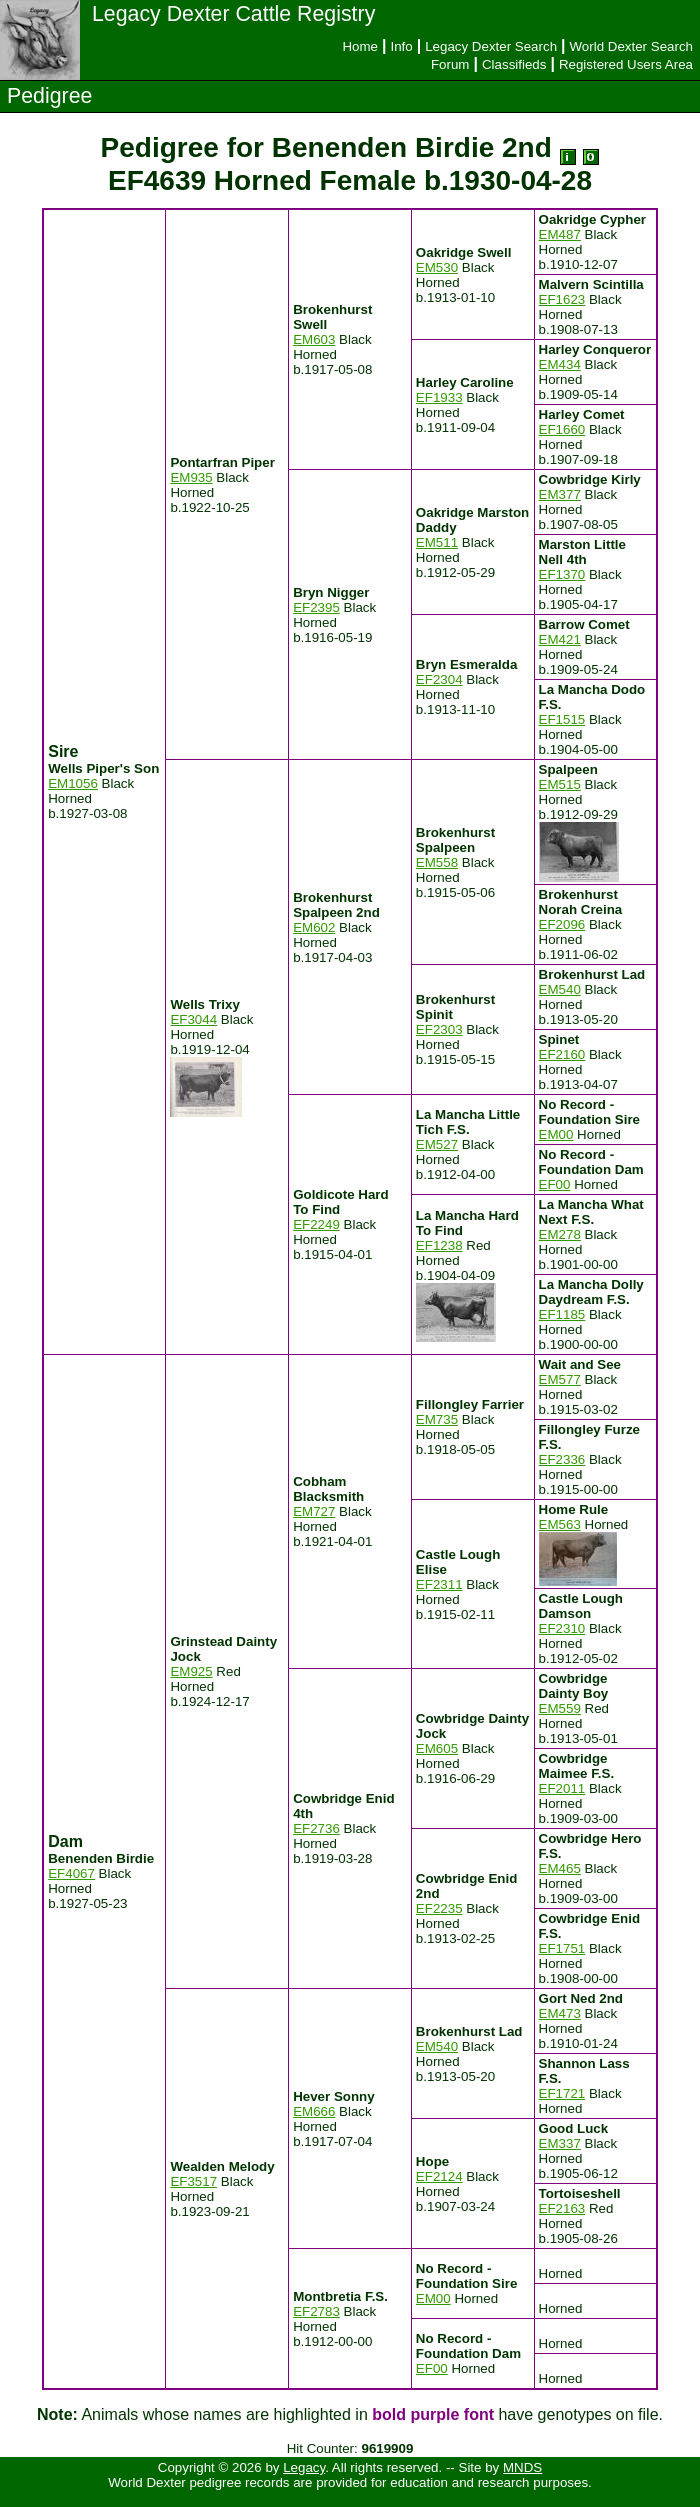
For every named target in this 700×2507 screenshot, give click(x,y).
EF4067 (71, 1873)
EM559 (560, 1708)
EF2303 (439, 1029)
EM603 (314, 339)
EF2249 (316, 1224)
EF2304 (439, 679)
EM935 (191, 477)
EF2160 (562, 1054)
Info (401, 46)
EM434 (560, 364)
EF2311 (439, 1584)
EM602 (314, 927)
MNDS (522, 2467)
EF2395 (316, 607)
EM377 (560, 494)
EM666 (314, 2111)
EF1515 (562, 719)
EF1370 (562, 574)
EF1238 (439, 1245)
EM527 (437, 1144)
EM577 (560, 1379)
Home (360, 46)
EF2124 (439, 2176)
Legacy (304, 2467)
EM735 (437, 1419)
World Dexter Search (631, 46)
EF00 (555, 1184)
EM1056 (73, 783)
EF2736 (316, 1828)
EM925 (191, 1671)
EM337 (560, 2143)
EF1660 (562, 429)
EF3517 (193, 2181)
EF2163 (562, 2208)
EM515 (560, 784)
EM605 (437, 1748)
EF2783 (316, 2311)
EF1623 (562, 299)
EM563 (560, 1524)
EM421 (560, 639)
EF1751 (562, 1948)
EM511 (437, 542)
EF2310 (562, 1628)
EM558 (437, 862)
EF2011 (562, 1788)
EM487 (560, 234)
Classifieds (514, 64)
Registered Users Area (626, 64)
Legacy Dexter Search (491, 46)
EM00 (556, 1134)
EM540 (560, 989)
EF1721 (562, 2093)
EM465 (560, 1868)
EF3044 (193, 1019)
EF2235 (439, 1908)
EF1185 (562, 1314)
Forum (450, 64)
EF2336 (562, 1459)
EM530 (437, 267)
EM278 (560, 1234)
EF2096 (562, 924)
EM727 (314, 1511)
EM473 (560, 2013)
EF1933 (439, 397)
